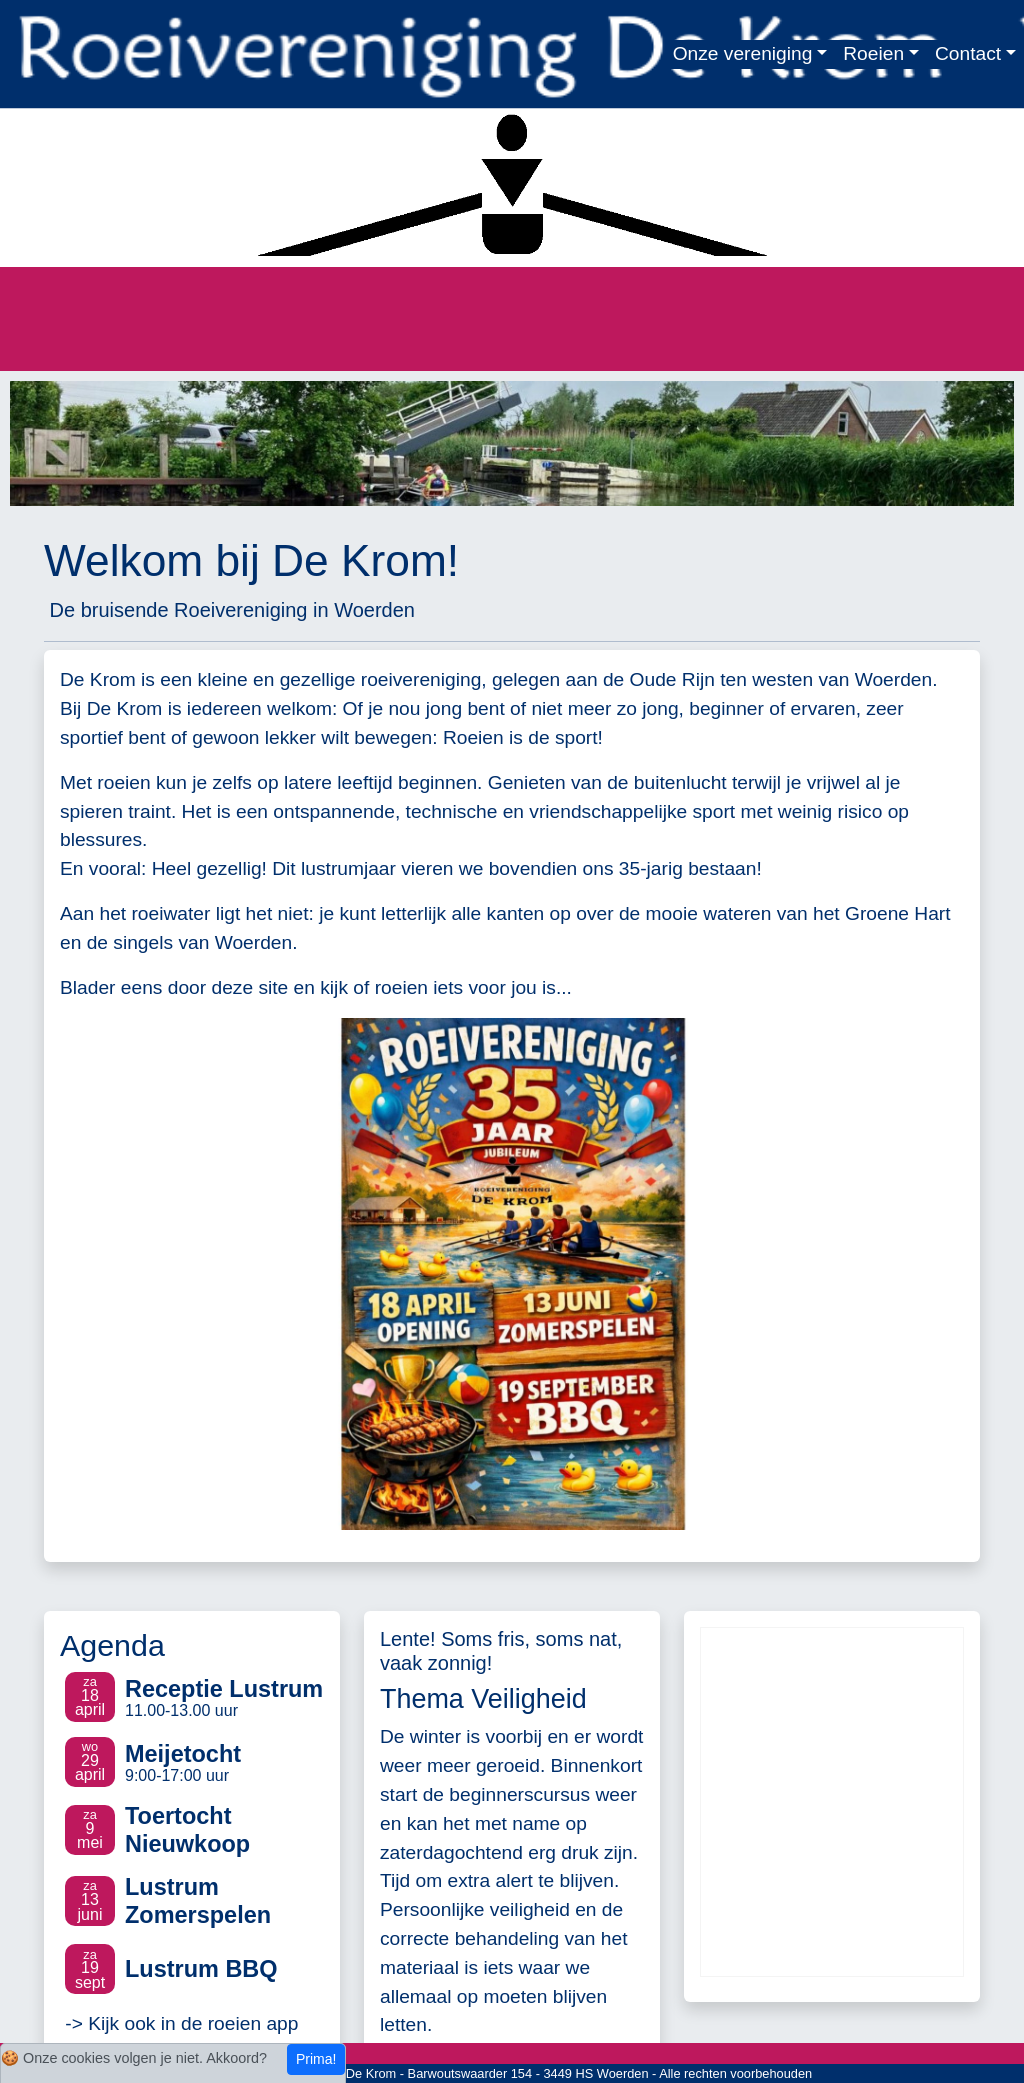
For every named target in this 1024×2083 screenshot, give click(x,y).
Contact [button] (968, 53)
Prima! (316, 2059)
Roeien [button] (873, 53)
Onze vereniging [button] (743, 53)
